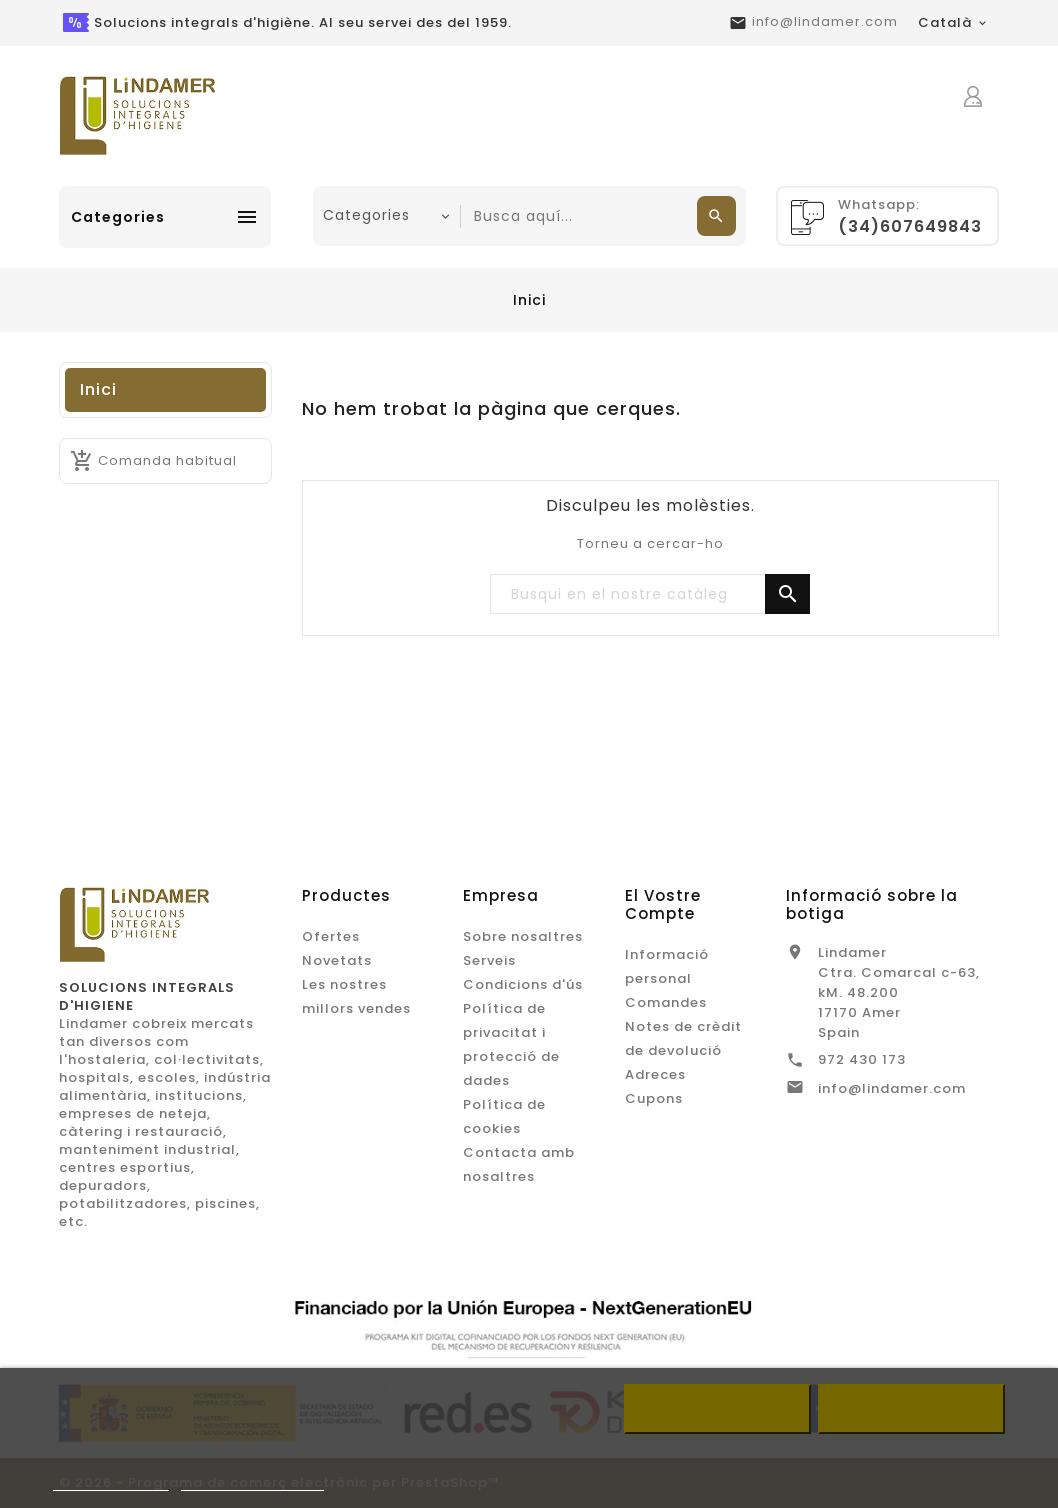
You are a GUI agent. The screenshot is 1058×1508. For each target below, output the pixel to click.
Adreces (655, 1074)
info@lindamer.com (825, 21)
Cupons (654, 1098)
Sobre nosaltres (523, 936)
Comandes (666, 1002)
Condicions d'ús (523, 984)
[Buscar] (650, 595)
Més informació (111, 1481)
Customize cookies (252, 1481)
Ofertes (331, 936)
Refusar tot (717, 1409)
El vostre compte (663, 904)
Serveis (489, 960)
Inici (98, 389)
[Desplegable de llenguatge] (953, 23)
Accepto (912, 1409)
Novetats (337, 960)
